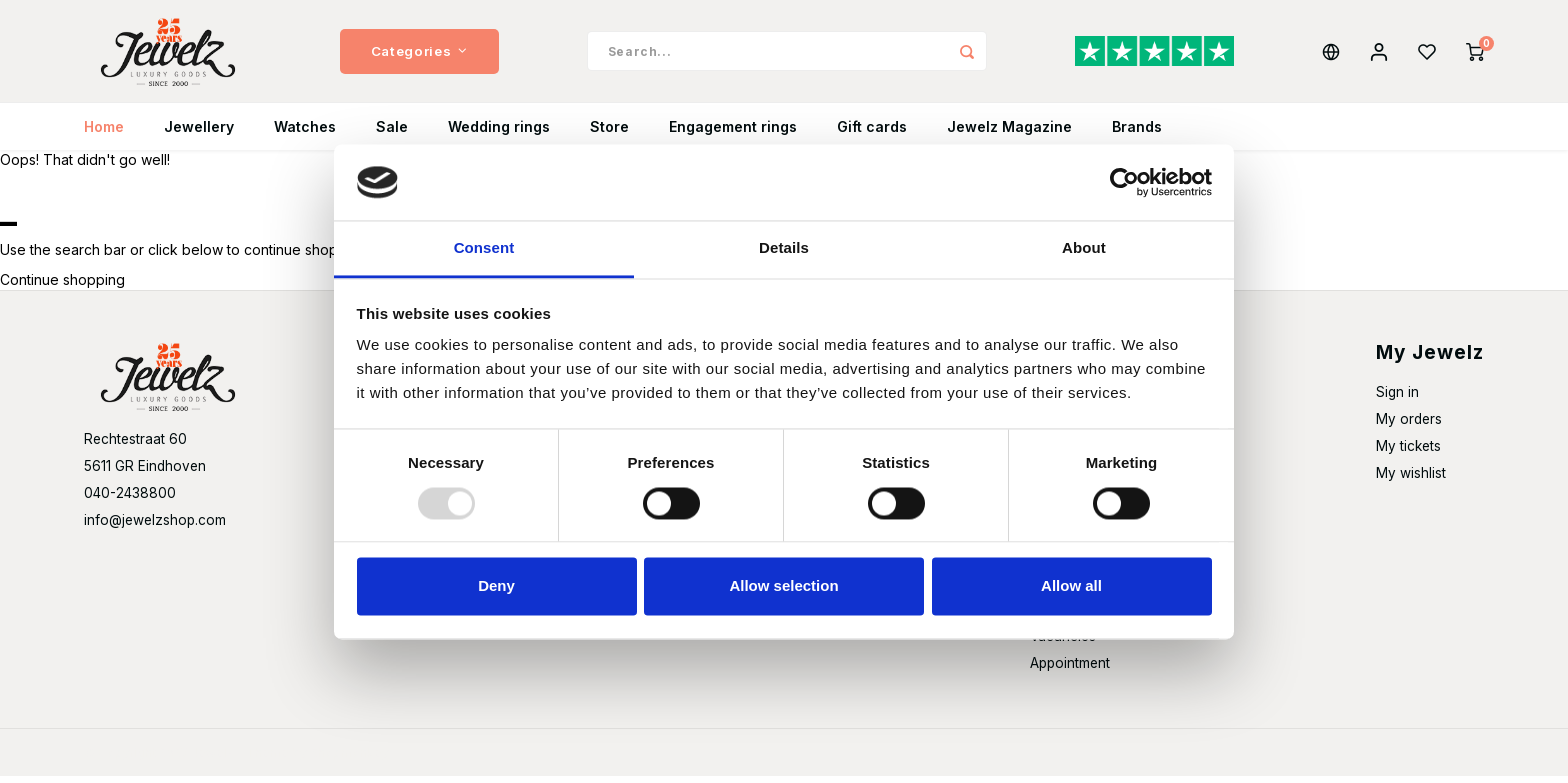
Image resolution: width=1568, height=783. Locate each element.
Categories (419, 55)
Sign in (1397, 400)
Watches (305, 134)
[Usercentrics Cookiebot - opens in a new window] (1124, 182)
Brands (1137, 134)
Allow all (1071, 586)
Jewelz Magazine (1009, 134)
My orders (1409, 427)
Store (609, 134)
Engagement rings (733, 134)
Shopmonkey (349, 759)
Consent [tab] (484, 248)
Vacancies (1063, 644)
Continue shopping (62, 287)
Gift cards (872, 134)
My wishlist (1411, 481)
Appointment (1070, 671)
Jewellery (199, 134)
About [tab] (1084, 248)
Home (104, 134)
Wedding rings (499, 134)
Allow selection (783, 586)
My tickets (1408, 454)
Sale (392, 134)
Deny (496, 586)
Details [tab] (784, 248)
